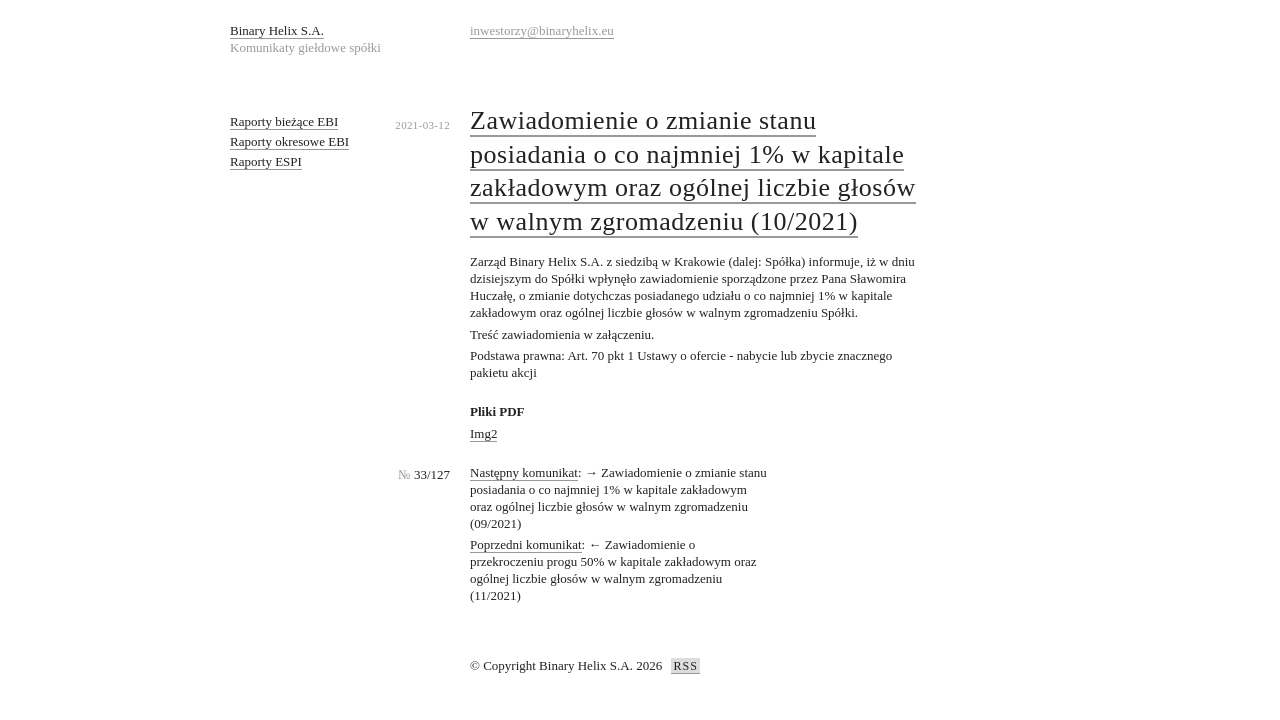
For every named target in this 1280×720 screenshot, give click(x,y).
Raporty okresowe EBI (289, 141)
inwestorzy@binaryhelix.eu (542, 30)
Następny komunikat (524, 472)
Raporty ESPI (266, 161)
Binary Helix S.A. (277, 30)
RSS (685, 666)
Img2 (483, 433)
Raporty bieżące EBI (284, 121)
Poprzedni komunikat (526, 544)
